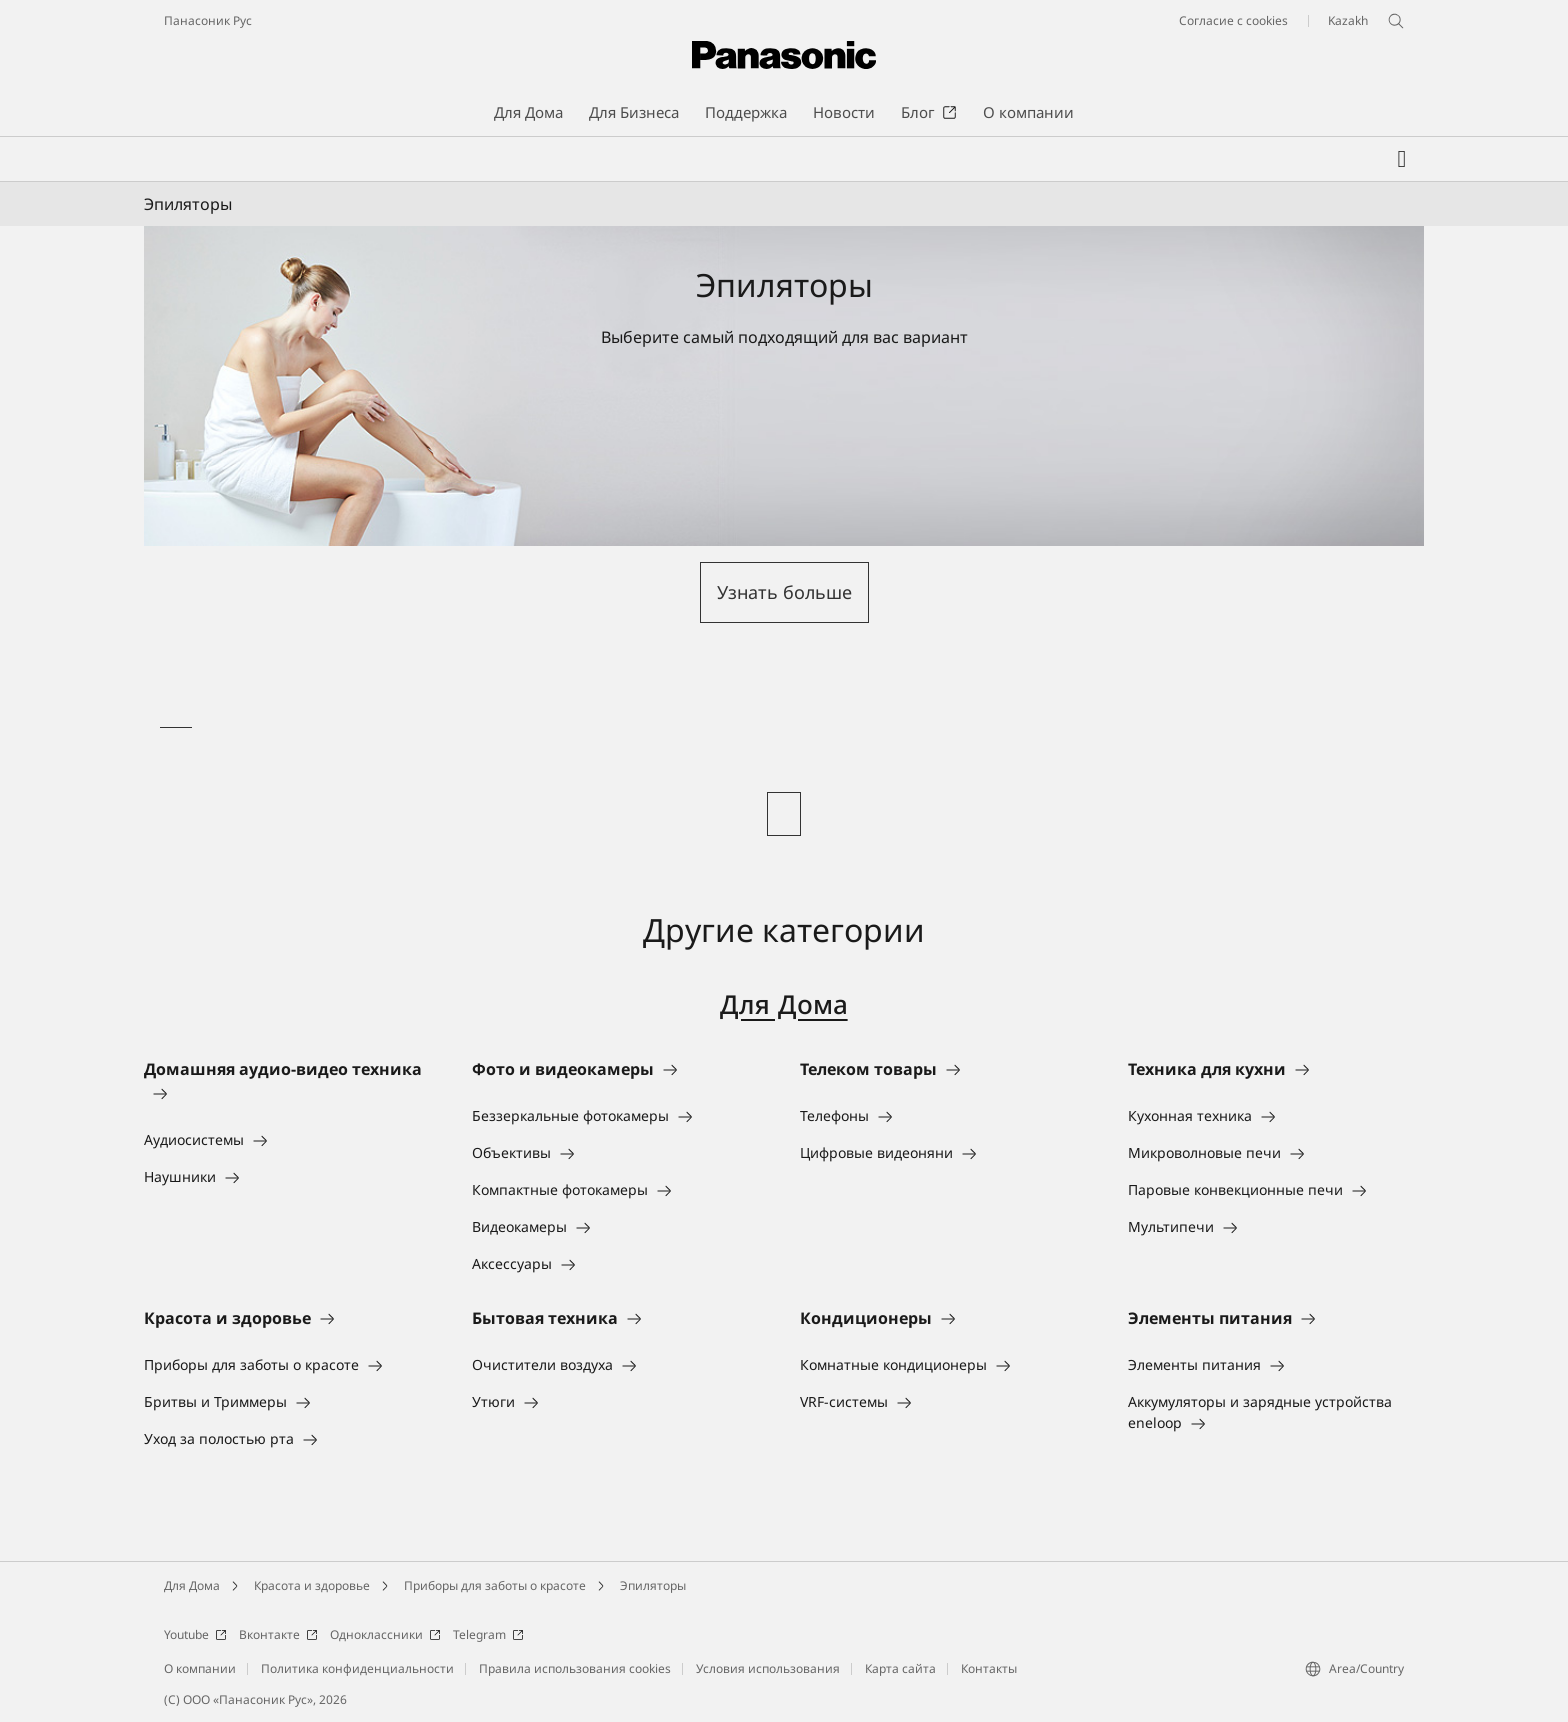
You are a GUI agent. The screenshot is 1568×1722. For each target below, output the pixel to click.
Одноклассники (385, 1634)
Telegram (488, 1634)
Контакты (989, 1668)
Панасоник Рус (208, 20)
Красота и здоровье (312, 1585)
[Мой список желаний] (1402, 159)
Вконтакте (278, 1634)
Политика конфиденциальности (357, 1668)
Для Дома (783, 1005)
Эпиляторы (653, 1585)
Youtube (195, 1634)
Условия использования (768, 1668)
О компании (200, 1668)
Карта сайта (900, 1668)
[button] (784, 592)
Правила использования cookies (575, 1668)
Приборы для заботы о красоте (495, 1585)
